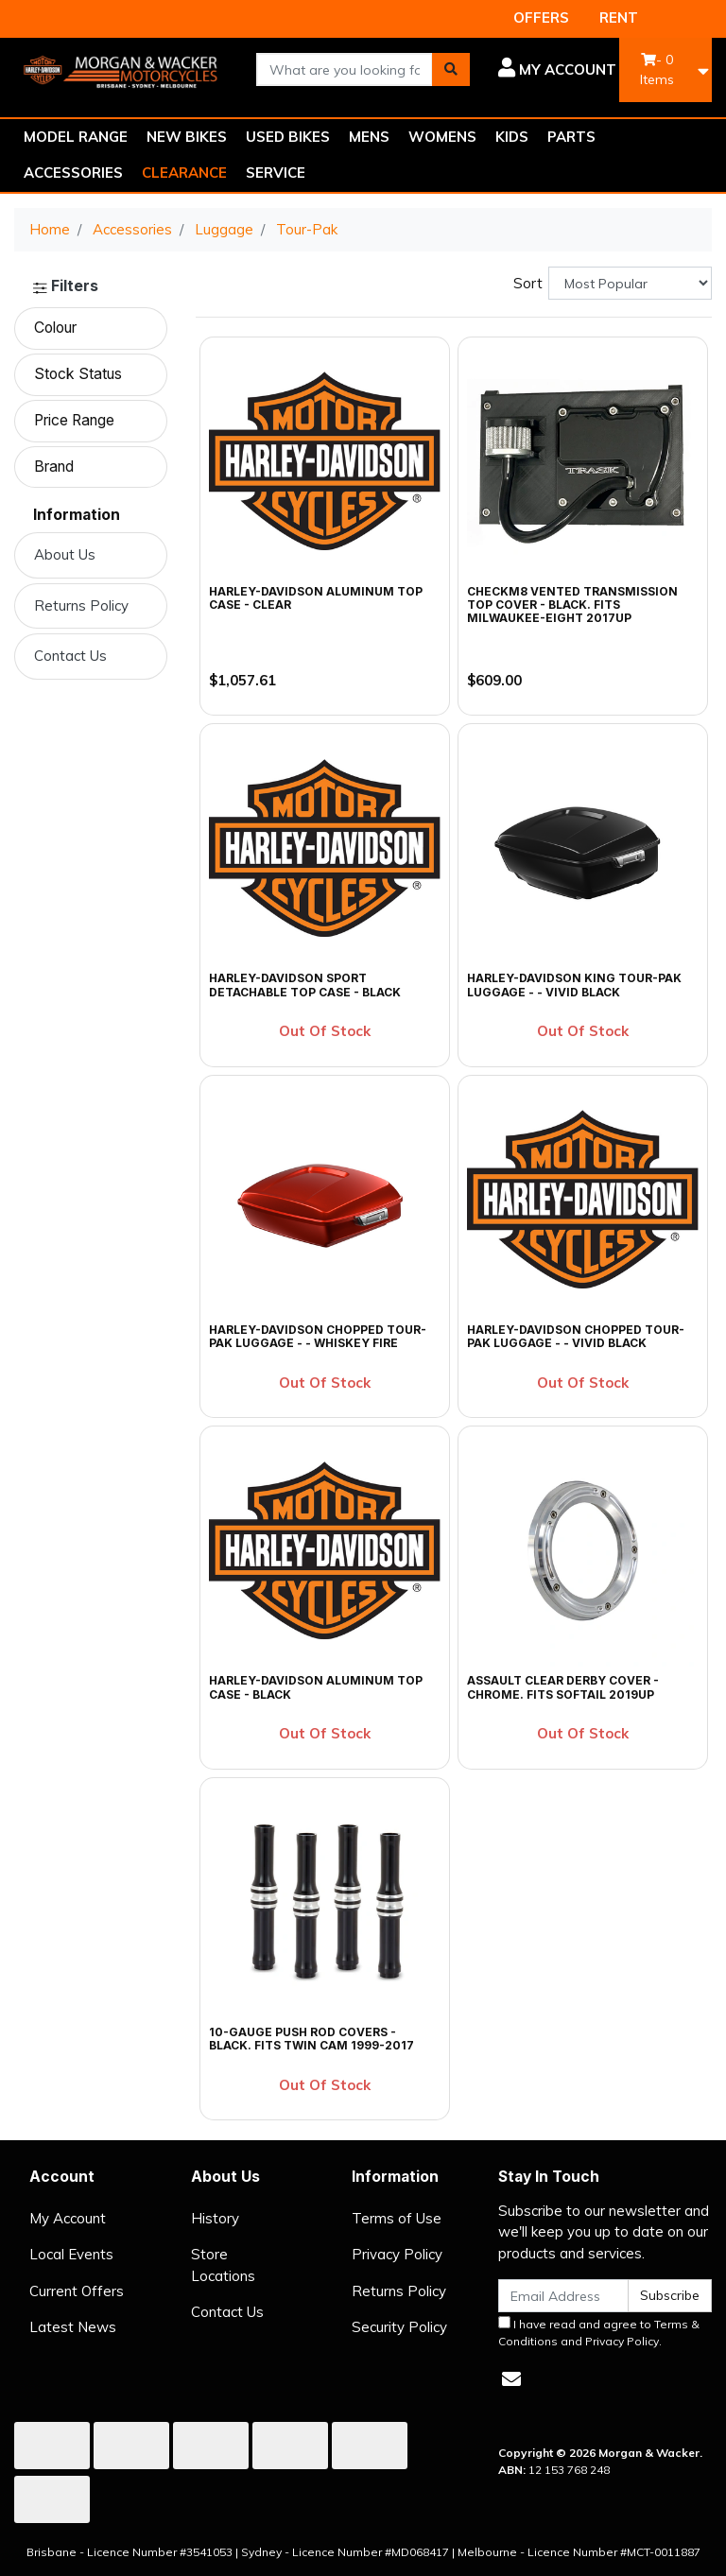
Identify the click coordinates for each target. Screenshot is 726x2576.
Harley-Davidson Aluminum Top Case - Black (316, 1687)
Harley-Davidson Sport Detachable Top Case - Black (305, 984)
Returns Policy (81, 605)
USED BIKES (288, 137)
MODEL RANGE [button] (76, 137)
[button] (557, 70)
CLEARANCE (184, 173)
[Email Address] (563, 2295)
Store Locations (223, 2265)
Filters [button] (65, 286)
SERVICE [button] (275, 173)
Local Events (71, 2254)
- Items (657, 69)
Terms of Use (396, 2218)
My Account (67, 2218)
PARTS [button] (571, 137)
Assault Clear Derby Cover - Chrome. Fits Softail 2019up (563, 1687)
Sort (528, 283)
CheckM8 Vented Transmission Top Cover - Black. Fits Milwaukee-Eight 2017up (572, 605)
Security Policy (399, 2327)
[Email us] (511, 2379)
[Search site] (451, 69)
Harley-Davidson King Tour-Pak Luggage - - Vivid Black (574, 984)
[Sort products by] (630, 283)
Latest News (72, 2327)
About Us (64, 554)
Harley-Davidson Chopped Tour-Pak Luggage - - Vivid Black (575, 1336)
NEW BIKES (187, 137)
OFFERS (541, 17)
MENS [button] (369, 137)
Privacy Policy (397, 2254)
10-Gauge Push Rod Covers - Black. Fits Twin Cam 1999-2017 (311, 2038)
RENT (618, 17)
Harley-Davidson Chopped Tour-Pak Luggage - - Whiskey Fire (317, 1336)
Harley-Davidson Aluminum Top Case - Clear (316, 598)
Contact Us (70, 656)
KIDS (511, 137)
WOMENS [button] (442, 137)
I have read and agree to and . (599, 2332)
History (215, 2218)
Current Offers (76, 2291)
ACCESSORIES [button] (73, 173)
